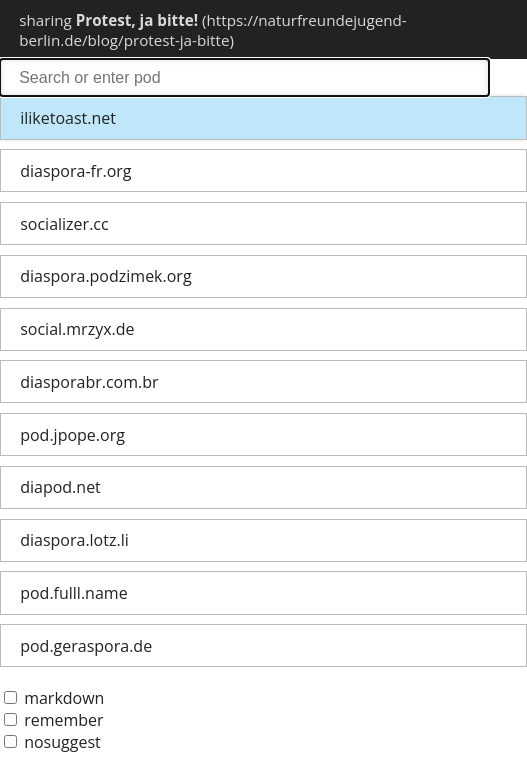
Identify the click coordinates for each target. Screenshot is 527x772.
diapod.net (60, 487)
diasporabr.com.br (89, 382)
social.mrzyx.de (77, 329)
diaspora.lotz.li (74, 540)
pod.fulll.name (73, 593)
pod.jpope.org (72, 435)
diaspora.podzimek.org (105, 276)
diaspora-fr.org (75, 171)
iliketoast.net (68, 118)
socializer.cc (64, 224)
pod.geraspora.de (86, 646)
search (244, 77)
